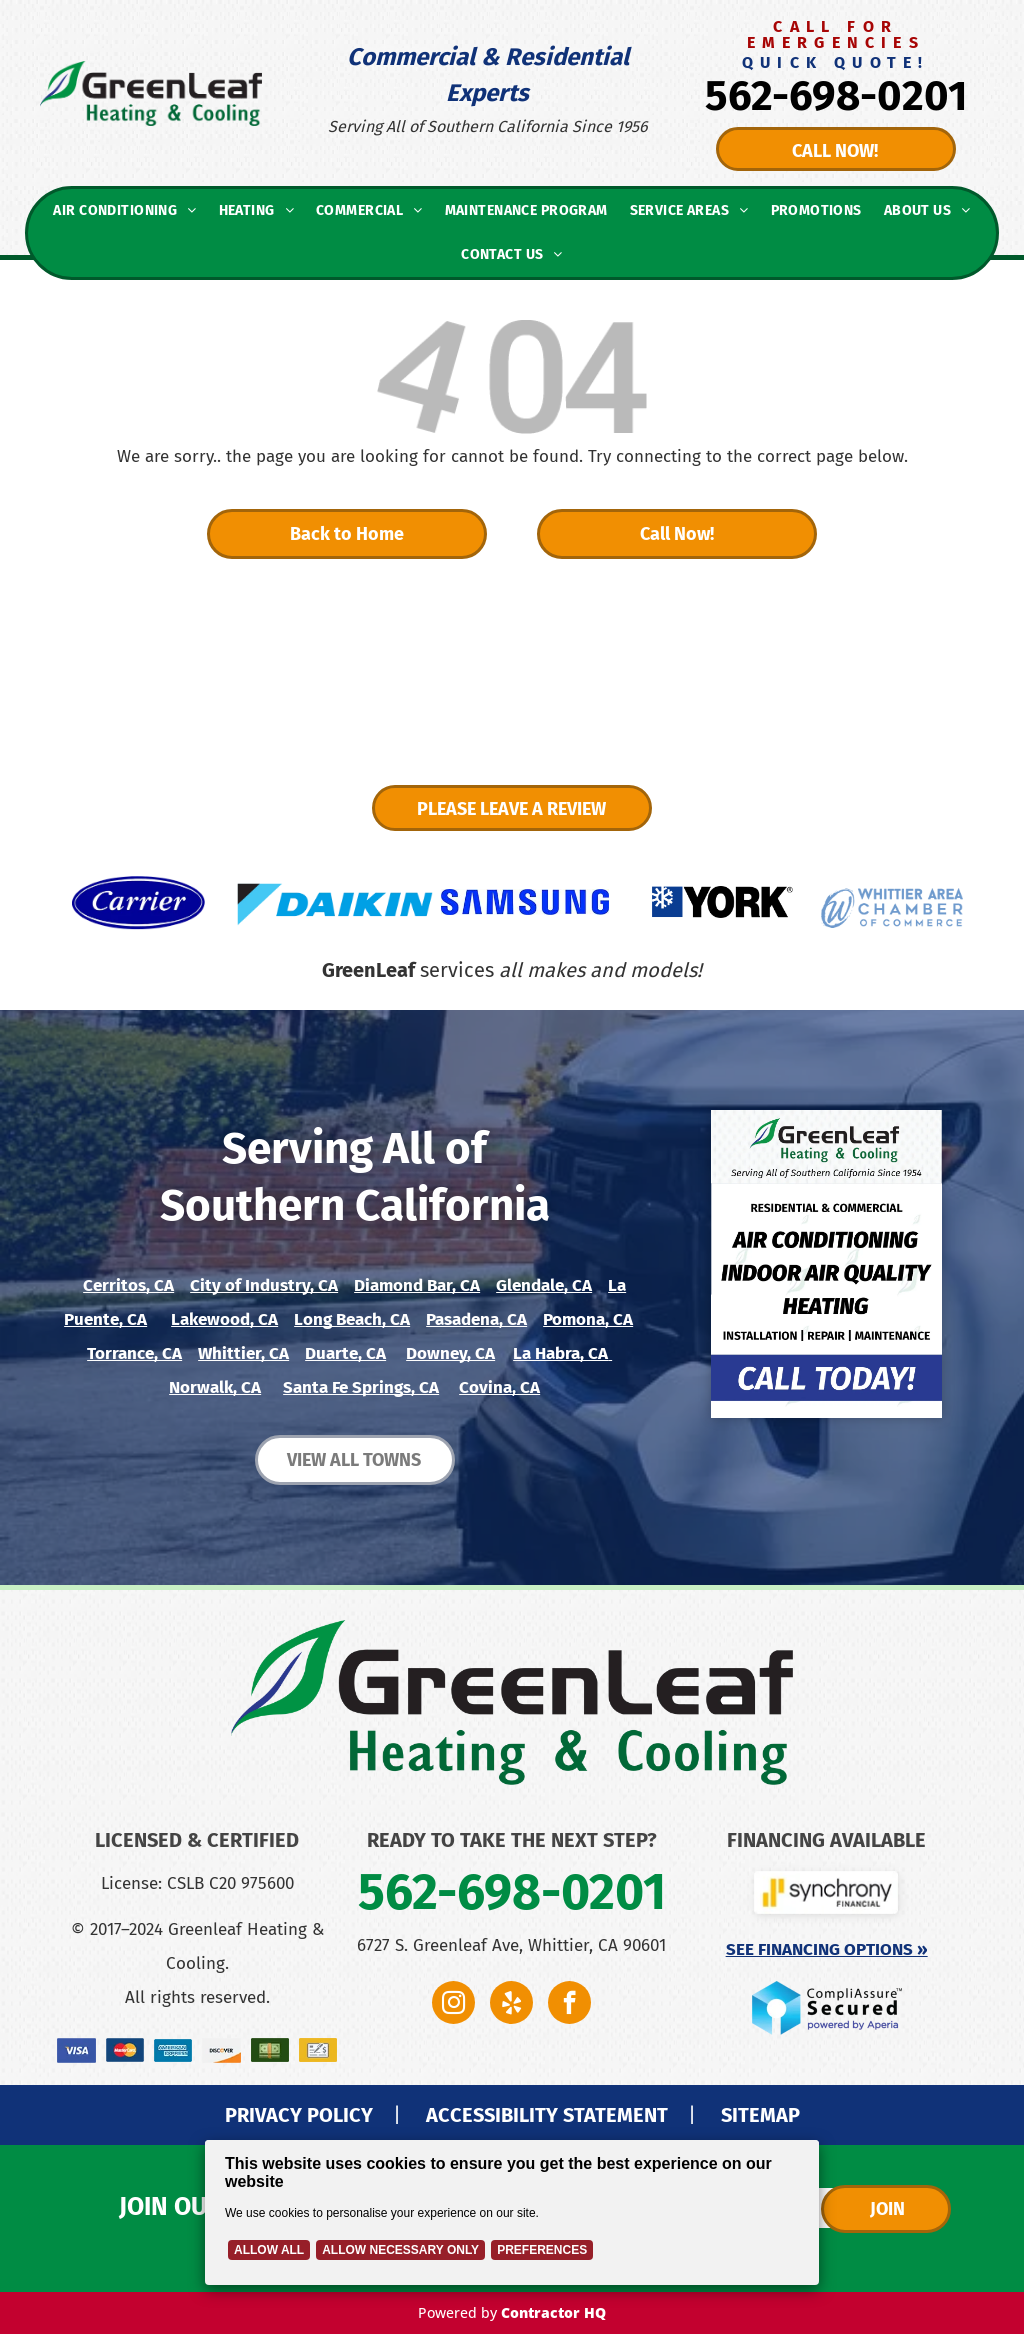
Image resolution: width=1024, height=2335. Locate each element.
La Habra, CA (560, 1353)
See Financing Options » (827, 1949)
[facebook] (569, 2005)
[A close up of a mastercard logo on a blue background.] (125, 2050)
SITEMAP (760, 2115)
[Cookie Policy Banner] (512, 2212)
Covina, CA (499, 1387)
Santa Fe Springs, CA (361, 1387)
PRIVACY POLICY (299, 2115)
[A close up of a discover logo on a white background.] (221, 2050)
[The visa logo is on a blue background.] (76, 2050)
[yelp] (511, 2005)
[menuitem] (124, 211)
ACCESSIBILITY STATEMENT (547, 2115)
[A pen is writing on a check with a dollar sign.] (318, 2050)
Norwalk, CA (215, 1387)
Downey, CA (450, 1353)
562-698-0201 (836, 96)
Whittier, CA (243, 1353)
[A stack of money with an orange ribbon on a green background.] (270, 2050)
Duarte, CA (345, 1353)
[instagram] (453, 2005)
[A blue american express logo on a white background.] (173, 2050)
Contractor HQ (553, 2312)
